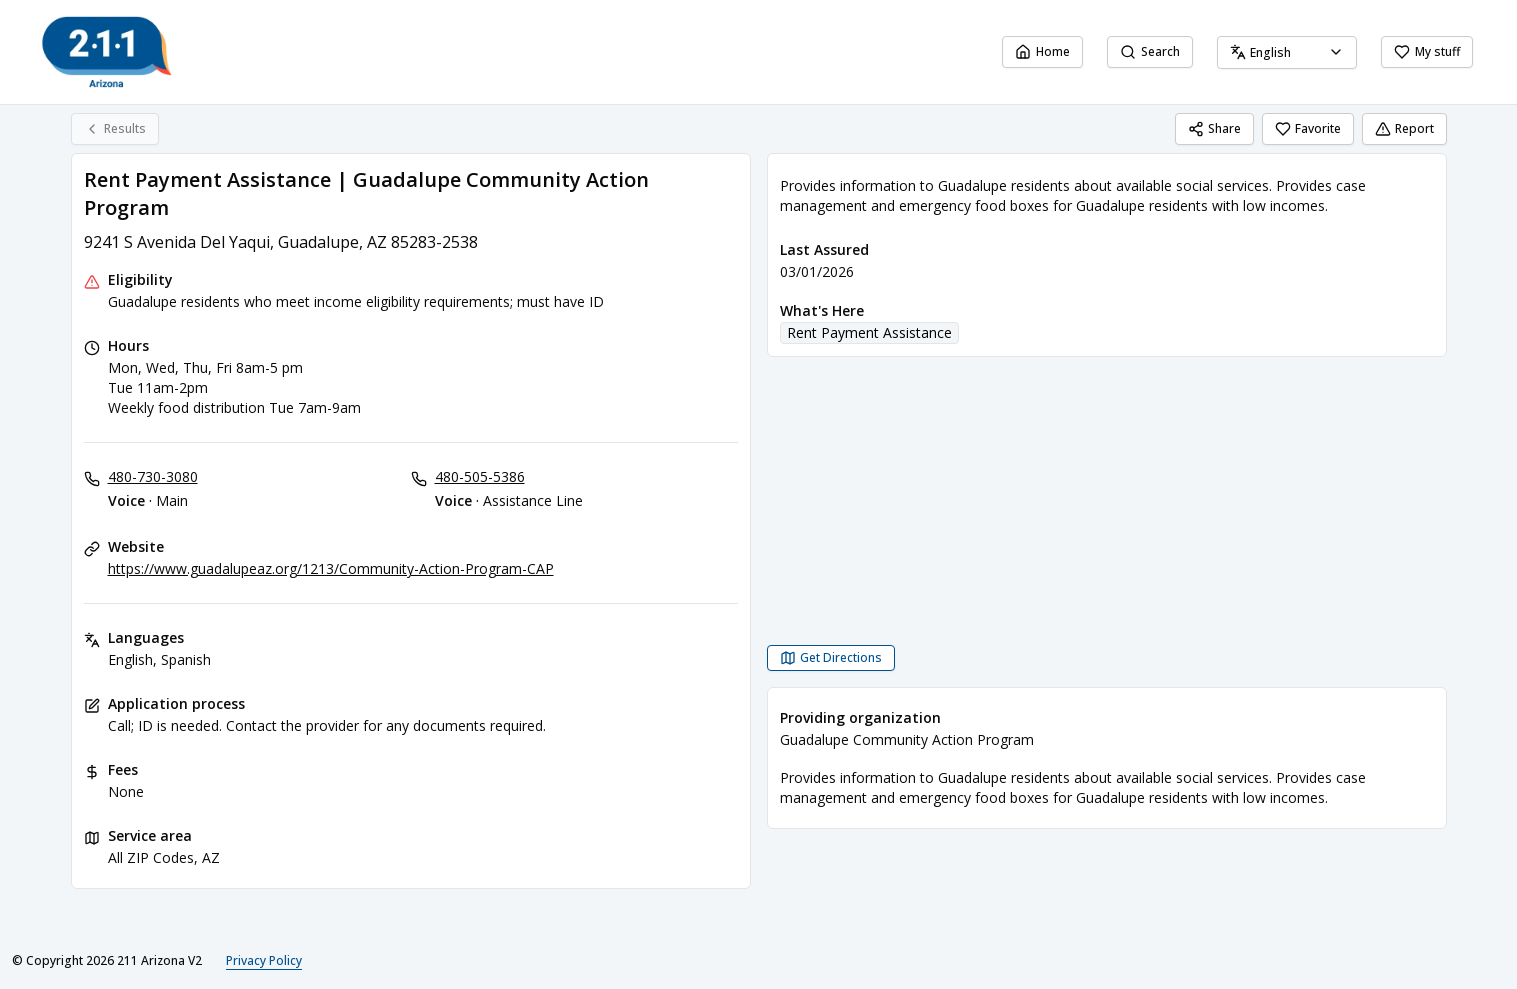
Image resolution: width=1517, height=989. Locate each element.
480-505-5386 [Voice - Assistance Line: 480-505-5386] (480, 476)
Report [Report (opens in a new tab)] (1404, 128)
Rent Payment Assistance (869, 332)
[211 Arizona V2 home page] (107, 52)
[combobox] (1287, 52)
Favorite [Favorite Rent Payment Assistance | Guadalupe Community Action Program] (1308, 128)
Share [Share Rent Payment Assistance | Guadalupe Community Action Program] (1214, 128)
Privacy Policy (264, 960)
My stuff (1427, 51)
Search (1150, 51)
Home (1042, 51)
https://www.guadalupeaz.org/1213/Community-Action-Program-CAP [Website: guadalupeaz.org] (331, 568)
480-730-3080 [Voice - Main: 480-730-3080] (153, 476)
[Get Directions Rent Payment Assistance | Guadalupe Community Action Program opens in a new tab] (831, 658)
